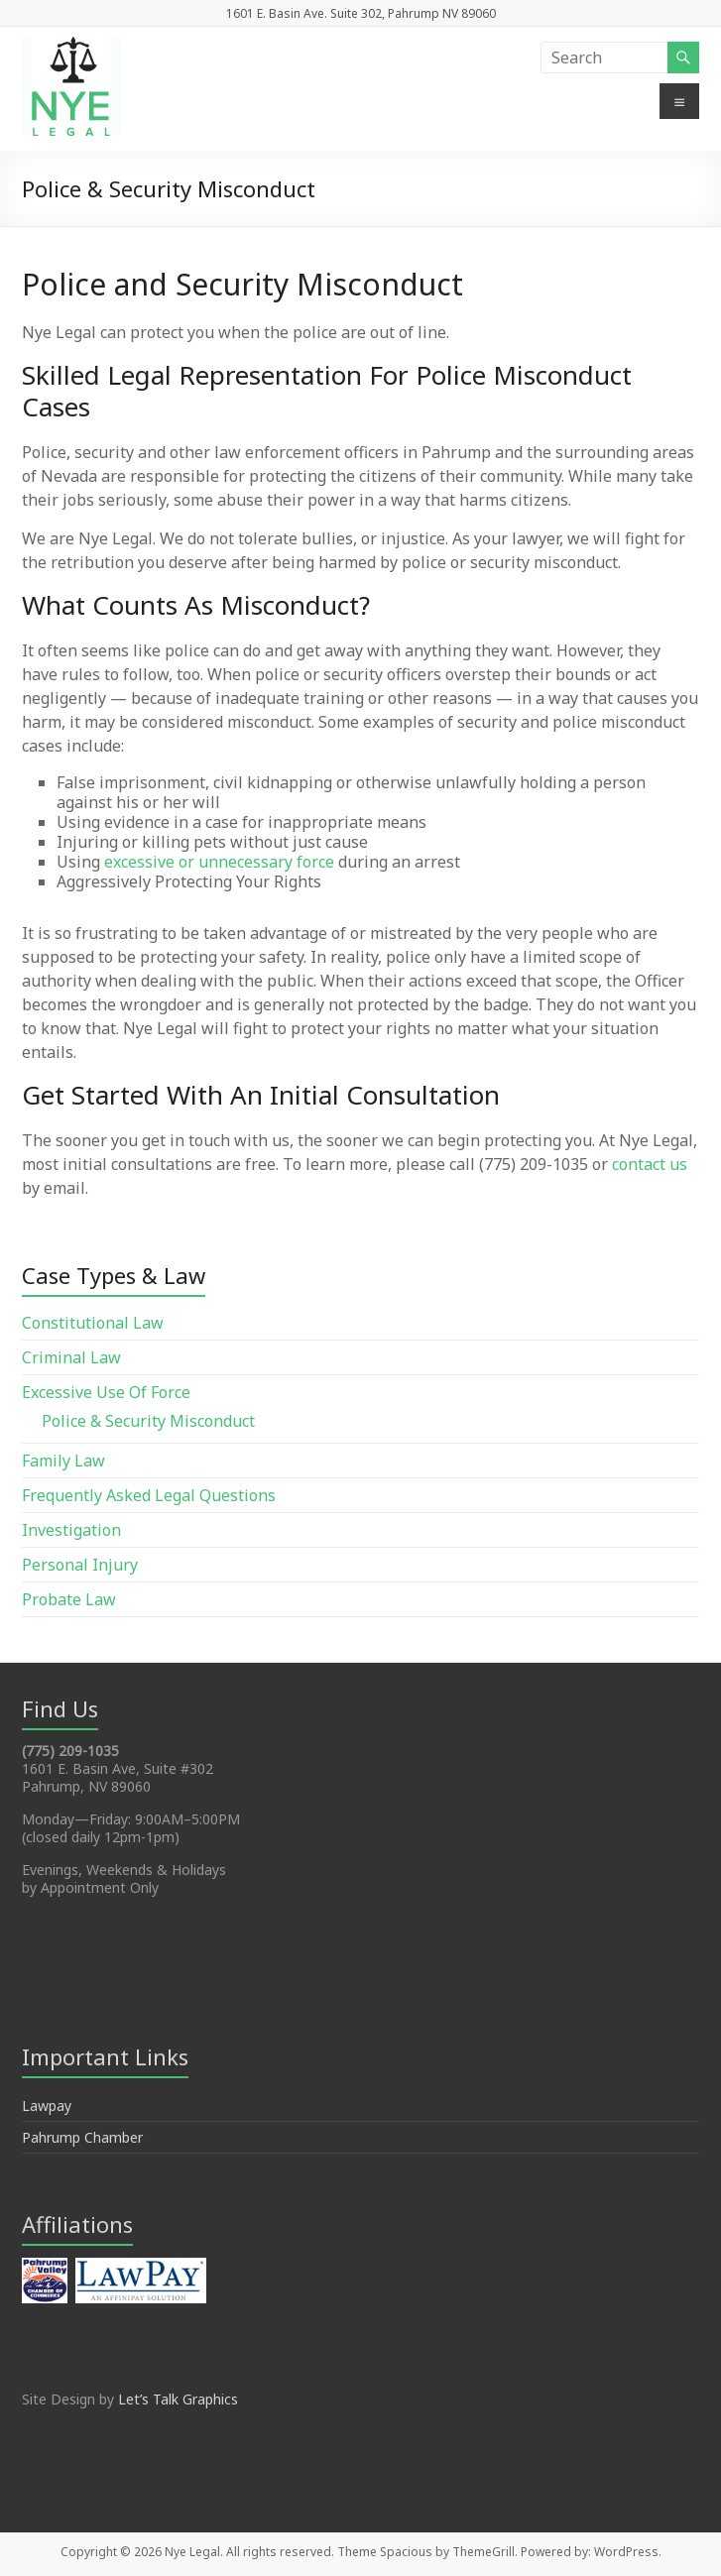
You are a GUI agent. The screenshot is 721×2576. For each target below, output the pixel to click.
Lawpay (46, 2105)
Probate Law (69, 1599)
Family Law (63, 1460)
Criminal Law (71, 1357)
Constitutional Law (93, 1323)
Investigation (71, 1530)
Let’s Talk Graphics (178, 2399)
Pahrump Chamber (82, 2137)
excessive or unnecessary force (219, 862)
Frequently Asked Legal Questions (149, 1495)
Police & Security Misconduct (148, 1421)
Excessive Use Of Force (106, 1392)
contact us (649, 1164)
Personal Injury (80, 1565)
